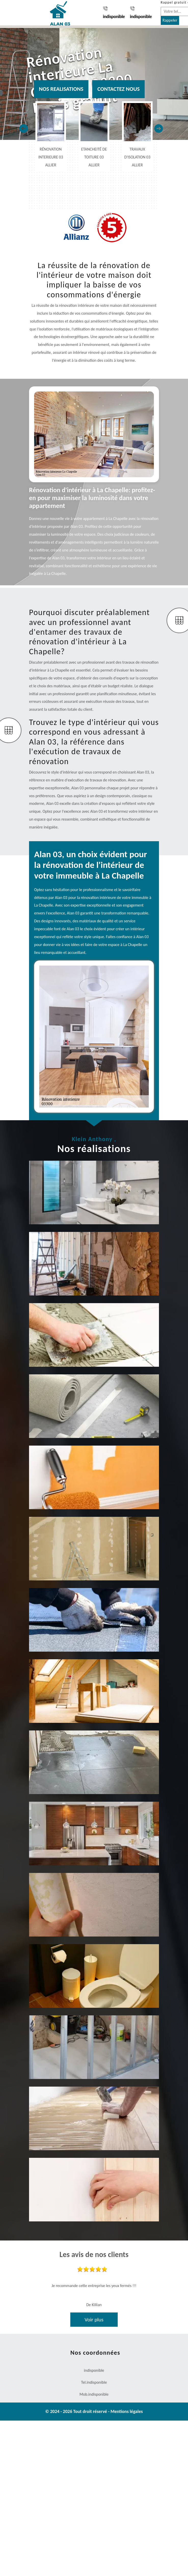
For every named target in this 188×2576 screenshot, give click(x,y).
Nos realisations (61, 88)
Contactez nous (118, 88)
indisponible (114, 12)
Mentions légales (127, 2411)
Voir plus (94, 2319)
